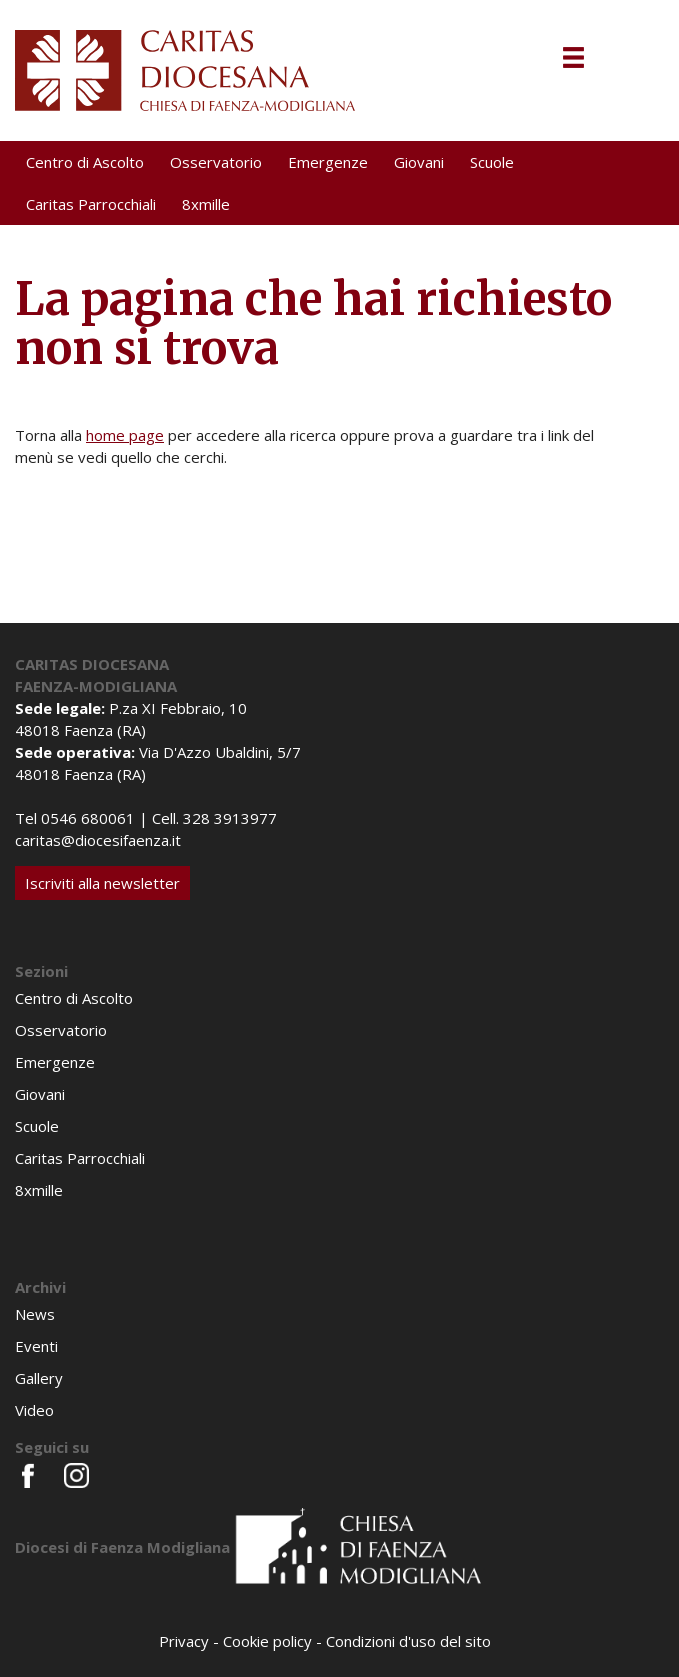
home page (125, 435)
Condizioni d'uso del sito (408, 1641)
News (35, 1314)
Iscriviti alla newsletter (102, 883)
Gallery (39, 1378)
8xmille (206, 204)
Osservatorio (216, 162)
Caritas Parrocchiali (91, 204)
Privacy (184, 1641)
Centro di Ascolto (85, 162)
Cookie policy (267, 1641)
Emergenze (328, 162)
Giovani (419, 162)
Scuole (492, 162)
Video (34, 1410)
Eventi (36, 1346)
